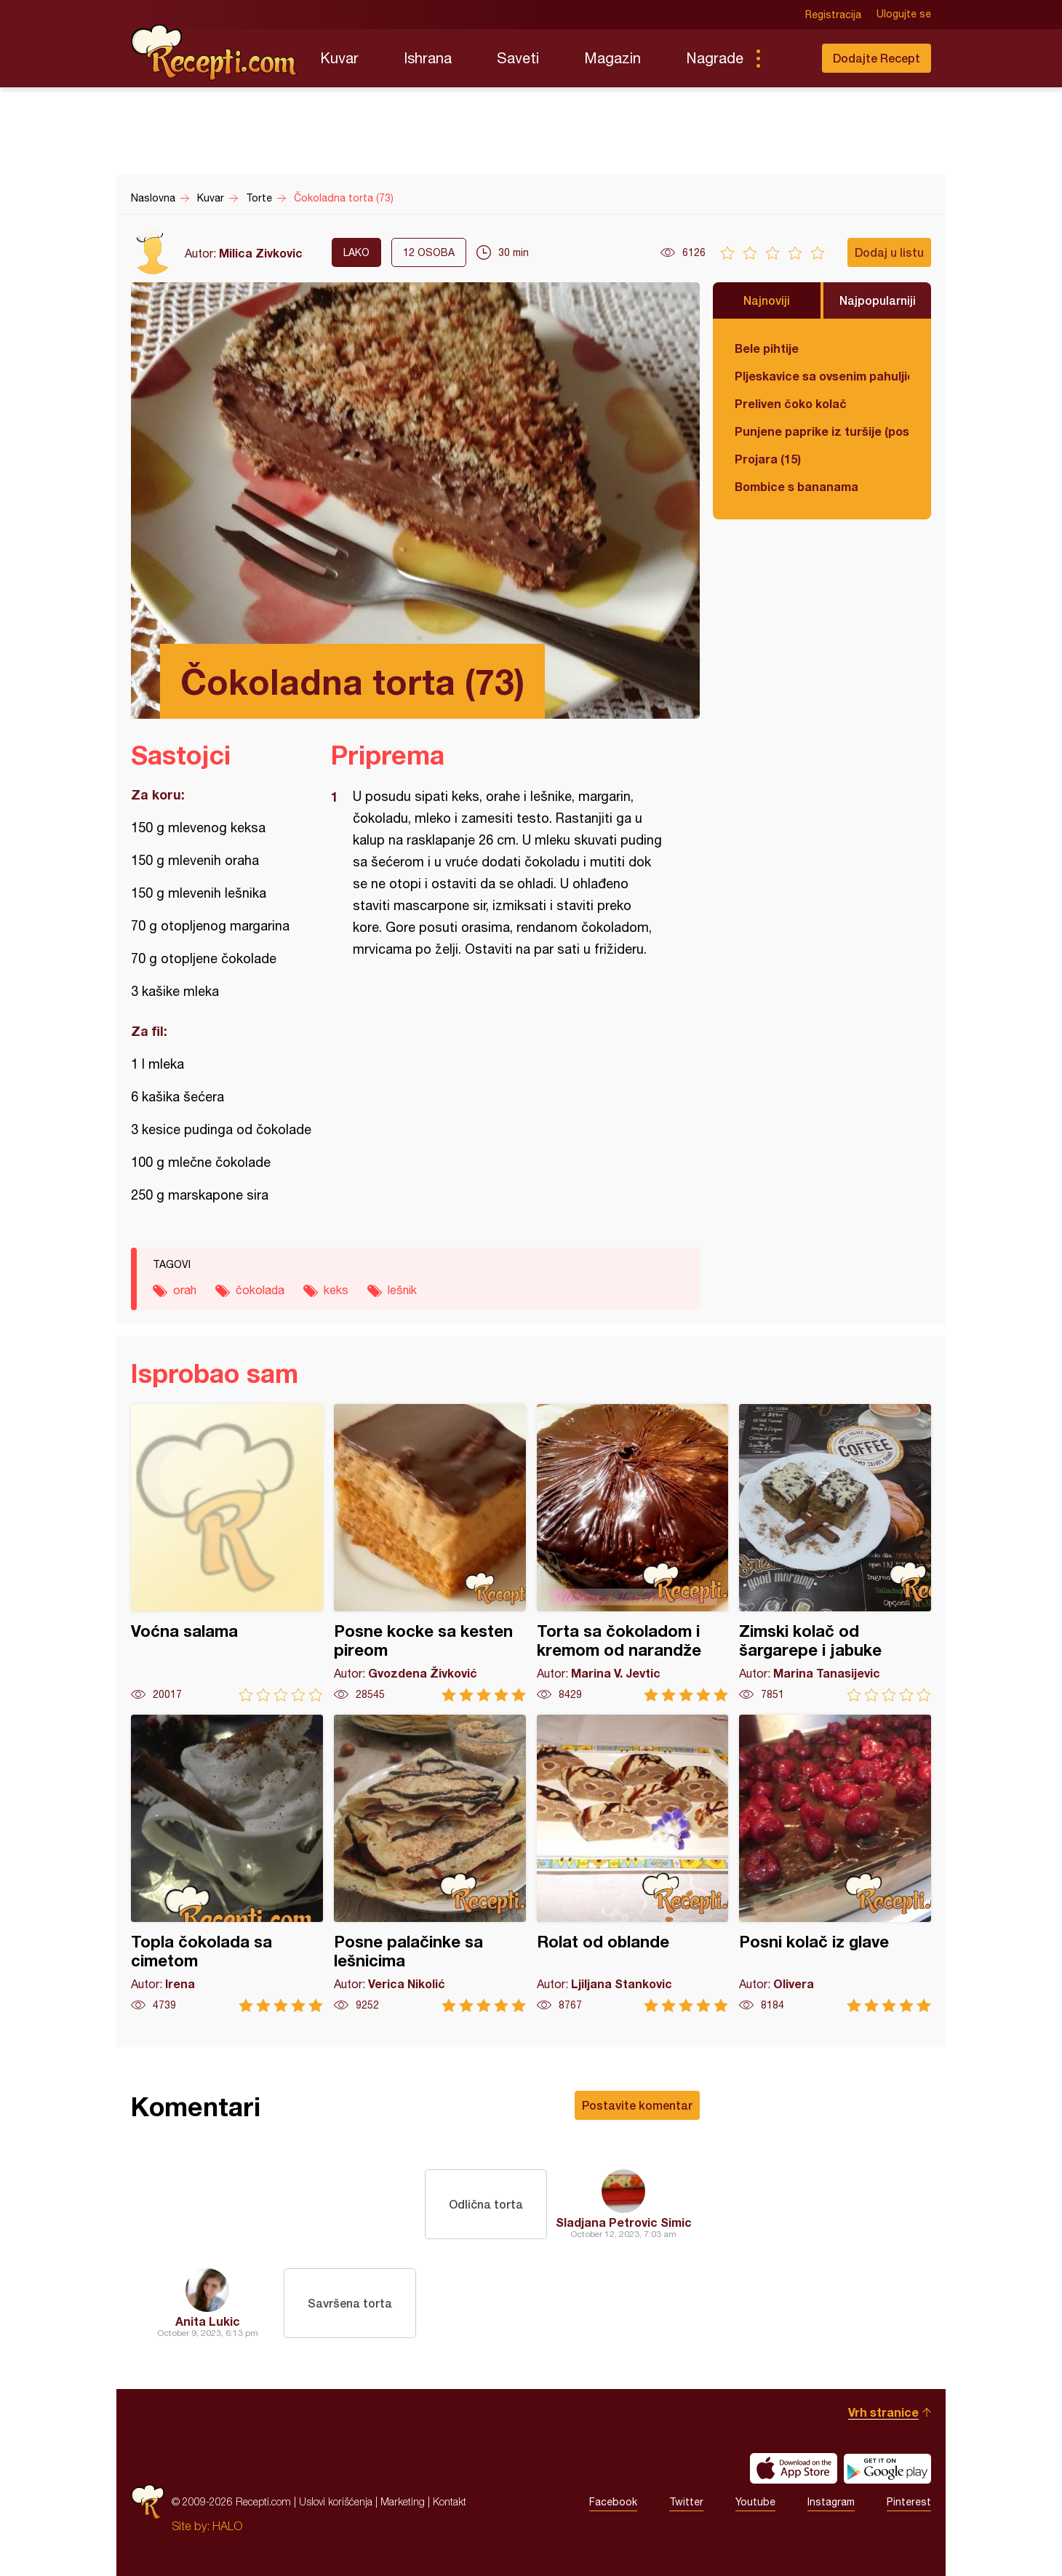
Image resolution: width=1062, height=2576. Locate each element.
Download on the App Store (793, 2468)
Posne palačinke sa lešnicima (430, 1863)
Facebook (613, 2502)
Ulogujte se (904, 14)
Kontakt (449, 2501)
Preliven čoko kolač (791, 403)
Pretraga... (787, 58)
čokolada (260, 1289)
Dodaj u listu (889, 252)
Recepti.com (214, 52)
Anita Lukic (207, 2321)
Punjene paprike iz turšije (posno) (822, 431)
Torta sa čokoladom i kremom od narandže (633, 1553)
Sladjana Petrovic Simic (624, 2222)
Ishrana (428, 57)
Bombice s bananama (796, 486)
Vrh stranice (883, 2412)
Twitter (686, 2502)
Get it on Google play (887, 2468)
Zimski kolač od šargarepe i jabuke (835, 1553)
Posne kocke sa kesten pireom (430, 1553)
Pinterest (909, 2502)
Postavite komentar (637, 2105)
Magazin (612, 57)
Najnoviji (766, 300)
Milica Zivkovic (261, 253)
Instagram (831, 2502)
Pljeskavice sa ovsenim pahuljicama (822, 376)
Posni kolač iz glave (835, 1863)
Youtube (755, 2502)
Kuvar (339, 57)
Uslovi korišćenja (335, 2501)
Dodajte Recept (876, 58)
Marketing (402, 2501)
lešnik (402, 1289)
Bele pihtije (767, 348)
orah (184, 1289)
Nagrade (714, 57)
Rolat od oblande (633, 1863)
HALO (227, 2525)
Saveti (518, 57)
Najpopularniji (877, 300)
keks (336, 1289)
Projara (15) (768, 459)
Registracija (833, 14)
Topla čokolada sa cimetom (227, 1863)
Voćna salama (227, 1553)
